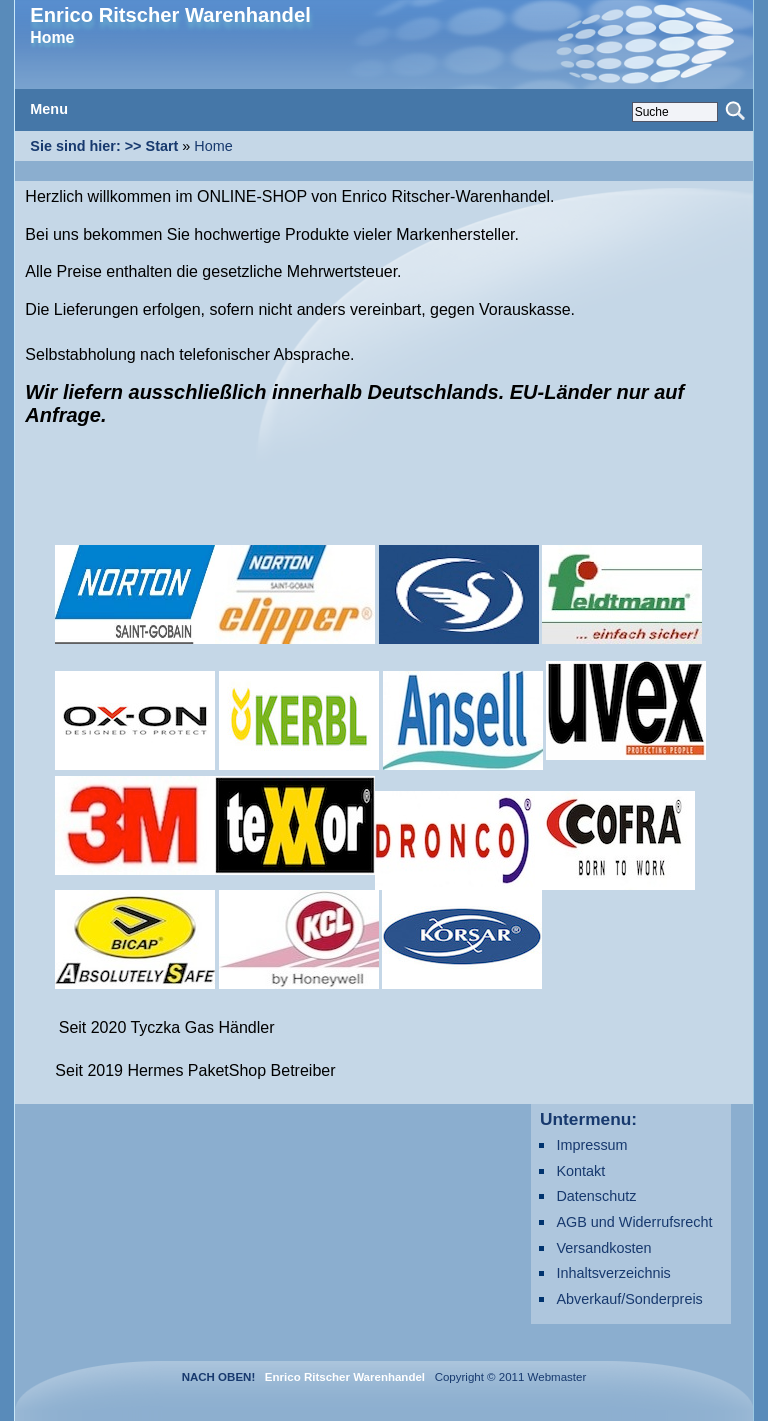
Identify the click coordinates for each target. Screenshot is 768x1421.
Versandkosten (603, 1248)
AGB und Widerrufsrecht (634, 1222)
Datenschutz (596, 1196)
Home (213, 146)
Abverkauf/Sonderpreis (629, 1299)
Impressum (591, 1145)
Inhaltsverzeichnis (613, 1273)
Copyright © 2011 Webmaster (507, 1377)
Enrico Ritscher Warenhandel (170, 15)
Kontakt (580, 1171)
